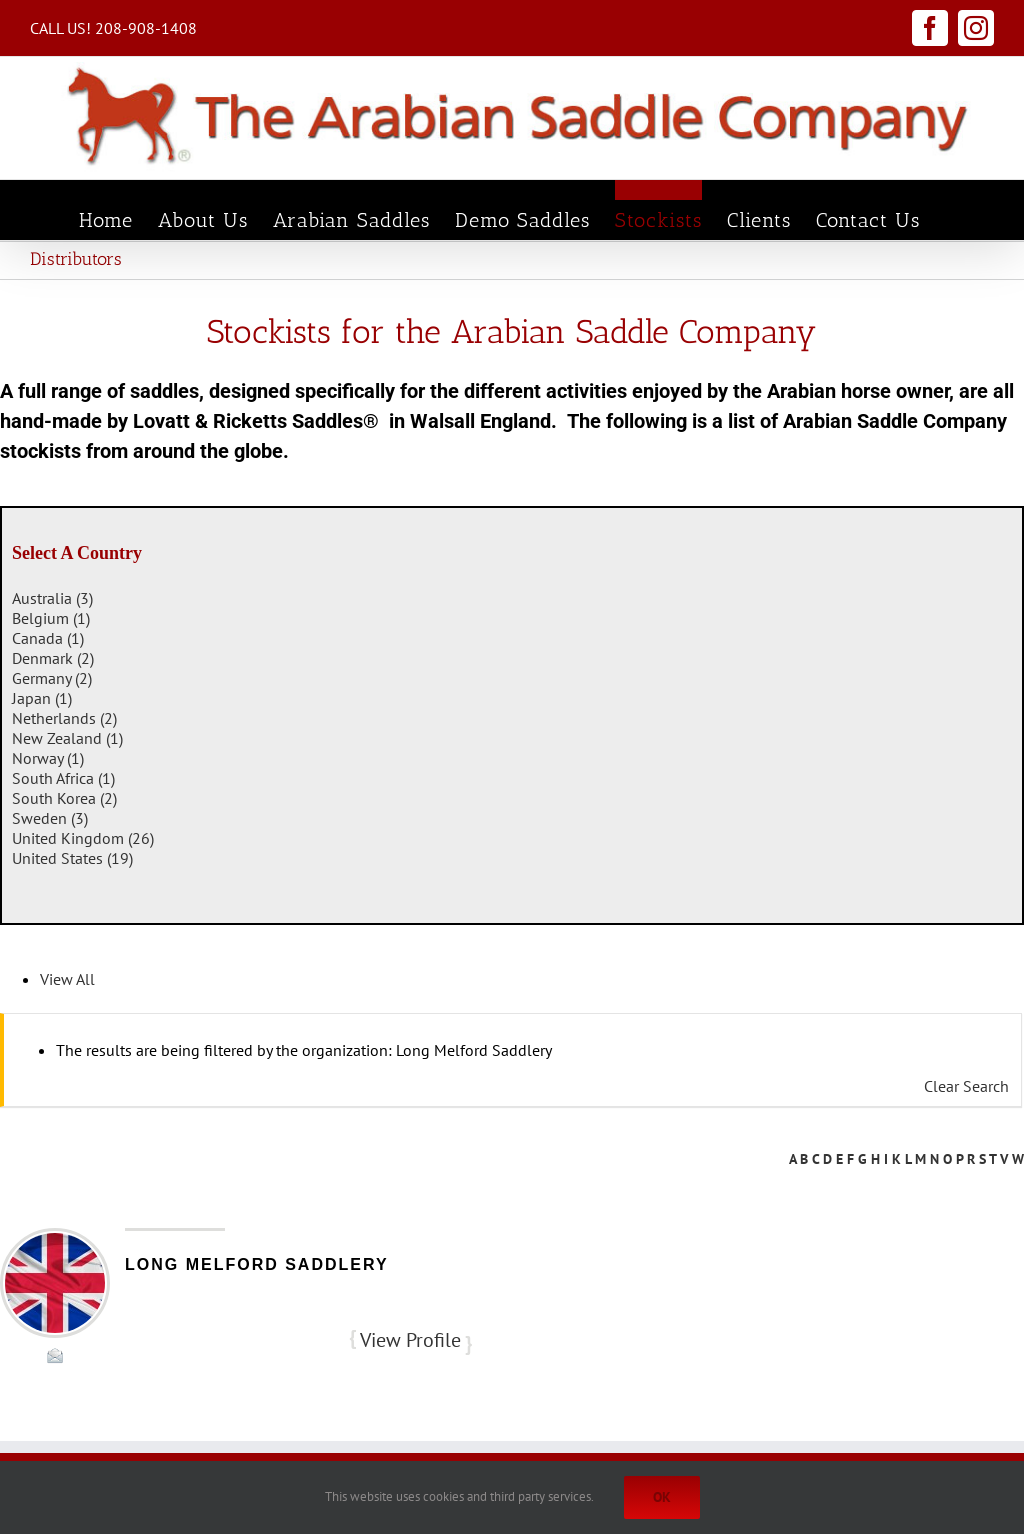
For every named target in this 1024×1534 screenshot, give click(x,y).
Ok (662, 1497)
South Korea (64, 798)
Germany (52, 678)
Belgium (51, 618)
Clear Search (966, 1086)
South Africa (63, 778)
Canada (48, 638)
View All (67, 979)
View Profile (410, 1340)
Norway (48, 758)
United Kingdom (83, 838)
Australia (52, 598)
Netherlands (64, 718)
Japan (42, 698)
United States (72, 858)
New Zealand (67, 738)
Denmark (53, 658)
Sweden (50, 818)
